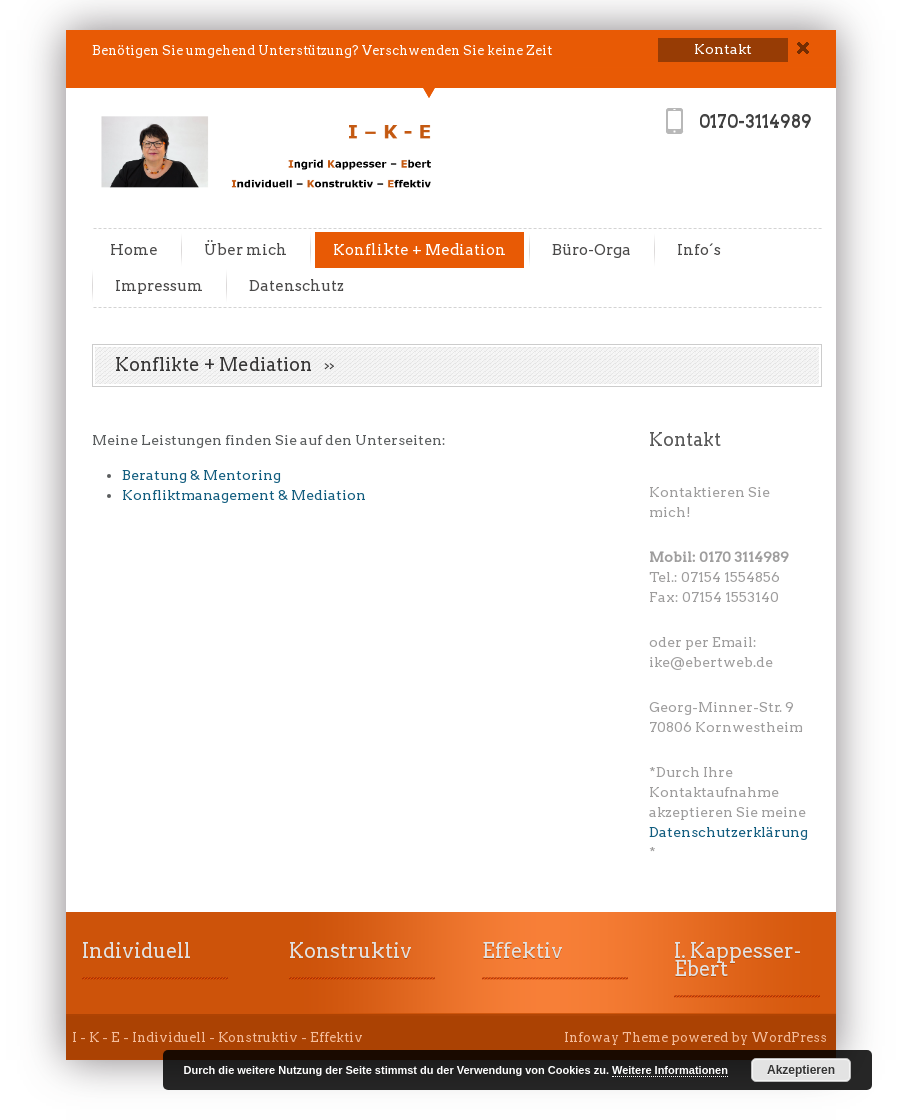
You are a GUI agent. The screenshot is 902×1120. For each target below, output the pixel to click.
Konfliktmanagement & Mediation (244, 495)
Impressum (159, 286)
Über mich (245, 250)
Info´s (699, 250)
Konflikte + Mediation (419, 250)
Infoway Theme (616, 1037)
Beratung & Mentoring (201, 475)
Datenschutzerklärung (728, 832)
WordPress (789, 1037)
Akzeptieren (801, 1070)
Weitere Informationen (670, 1070)
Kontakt (685, 439)
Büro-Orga (591, 250)
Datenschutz (296, 286)
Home (134, 250)
